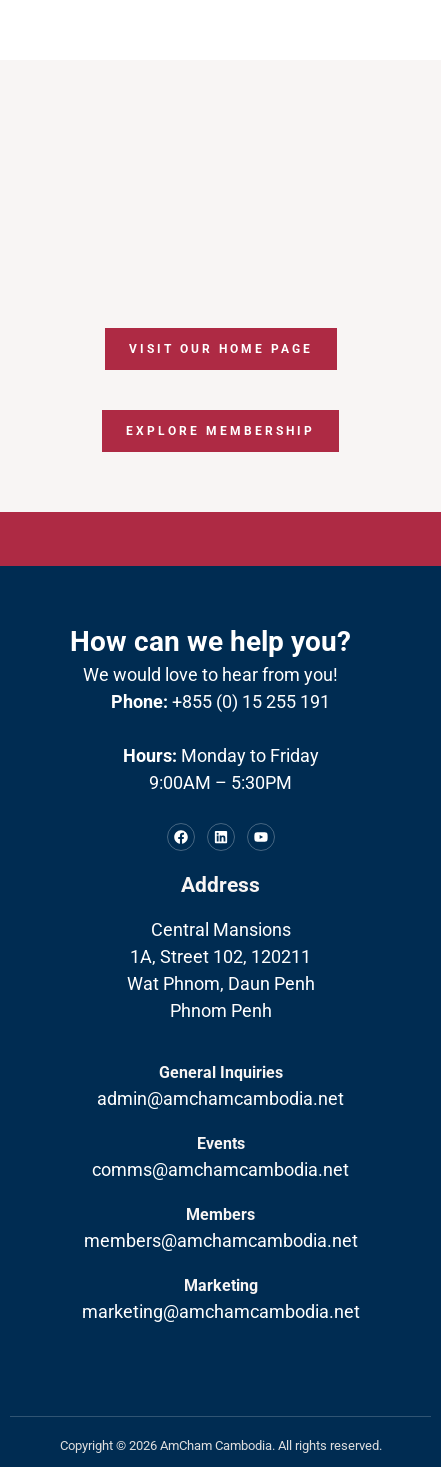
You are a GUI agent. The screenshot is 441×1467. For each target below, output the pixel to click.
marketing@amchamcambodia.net (221, 1311)
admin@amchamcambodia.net (220, 1098)
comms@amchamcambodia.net (220, 1169)
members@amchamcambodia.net (221, 1240)
